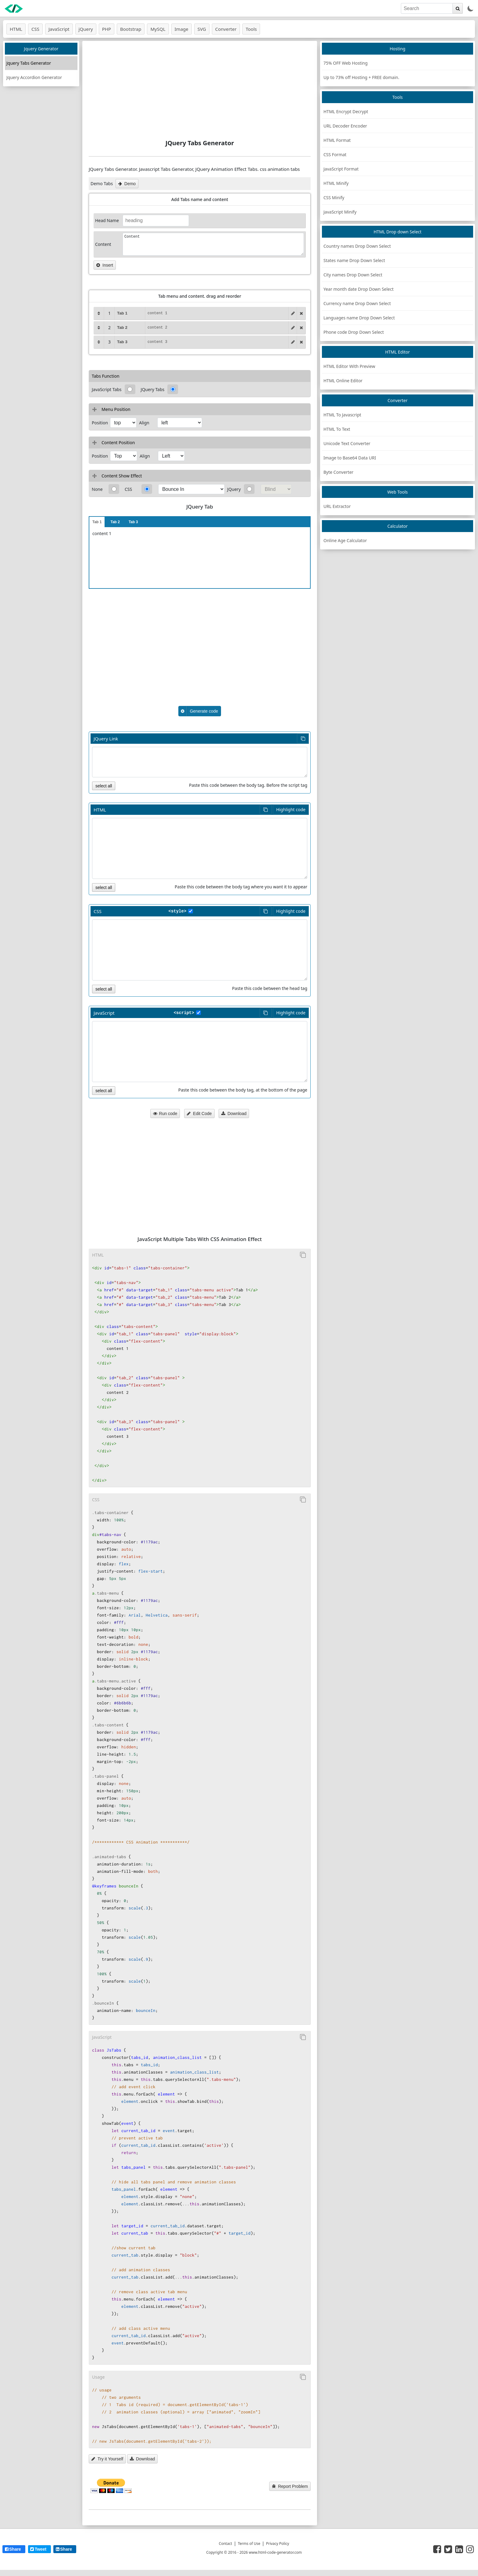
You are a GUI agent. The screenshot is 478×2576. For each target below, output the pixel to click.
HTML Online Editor (342, 380)
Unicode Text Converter (346, 443)
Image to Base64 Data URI (349, 458)
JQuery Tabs (153, 389)
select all (103, 785)
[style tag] (190, 911)
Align (144, 423)
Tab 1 (97, 522)
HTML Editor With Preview (349, 366)
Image (181, 29)
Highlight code (290, 809)
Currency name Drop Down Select (357, 303)
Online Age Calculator (345, 540)
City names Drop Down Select (352, 275)
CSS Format (334, 154)
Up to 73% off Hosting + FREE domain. (361, 77)
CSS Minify (333, 197)
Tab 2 (115, 522)
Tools (251, 29)
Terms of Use (249, 2543)
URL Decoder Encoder (345, 126)
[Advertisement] (200, 90)
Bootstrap (130, 29)
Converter (226, 29)
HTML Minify (335, 183)
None (97, 489)
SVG (202, 29)
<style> (178, 911)
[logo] (14, 8)
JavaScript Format (340, 169)
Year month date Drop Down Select (358, 289)
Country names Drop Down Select (357, 246)
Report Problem (290, 2486)
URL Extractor (337, 506)
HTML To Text (336, 429)
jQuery (86, 29)
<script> (184, 1013)
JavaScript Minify (339, 212)
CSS (35, 29)
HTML (16, 29)
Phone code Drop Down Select (353, 332)
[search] (427, 8)
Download (233, 1113)
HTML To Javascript (342, 415)
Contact (225, 2543)
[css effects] (191, 489)
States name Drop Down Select (354, 260)
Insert (104, 265)
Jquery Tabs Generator (28, 63)
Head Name (107, 220)
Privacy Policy (277, 2543)
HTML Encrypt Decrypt (345, 111)
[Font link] (199, 762)
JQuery (234, 489)
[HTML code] (199, 848)
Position (100, 423)
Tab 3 (133, 522)
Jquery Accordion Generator (34, 77)
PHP (106, 29)
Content (103, 244)
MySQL (157, 29)
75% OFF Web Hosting (345, 63)
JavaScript (59, 29)
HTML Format (337, 140)
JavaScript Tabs (107, 389)
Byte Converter (338, 472)
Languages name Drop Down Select (359, 318)
